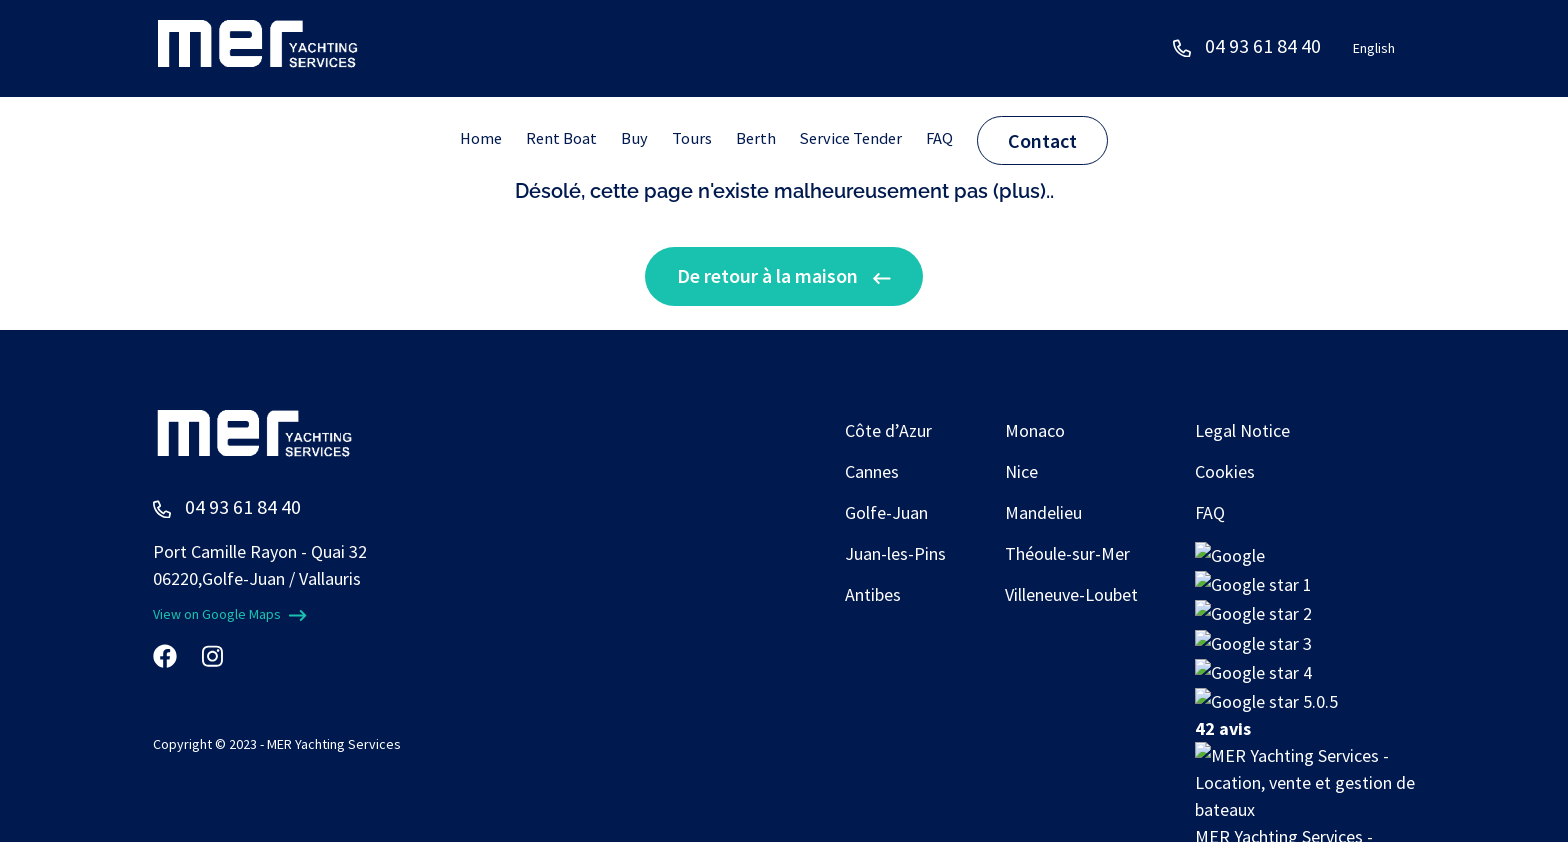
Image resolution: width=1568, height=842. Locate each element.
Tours (691, 138)
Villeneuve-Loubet (1071, 594)
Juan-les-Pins (895, 553)
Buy (632, 138)
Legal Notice (1242, 430)
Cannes (872, 471)
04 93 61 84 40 (1263, 45)
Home (470, 138)
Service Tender (858, 138)
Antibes (873, 594)
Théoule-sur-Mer (1067, 553)
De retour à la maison (784, 275)
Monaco (1035, 430)
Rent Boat (555, 138)
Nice (1021, 471)
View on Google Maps (230, 614)
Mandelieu (1043, 512)
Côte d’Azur (888, 430)
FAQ (952, 138)
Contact (1056, 140)
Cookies (1225, 471)
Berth (758, 138)
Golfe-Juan (886, 512)
